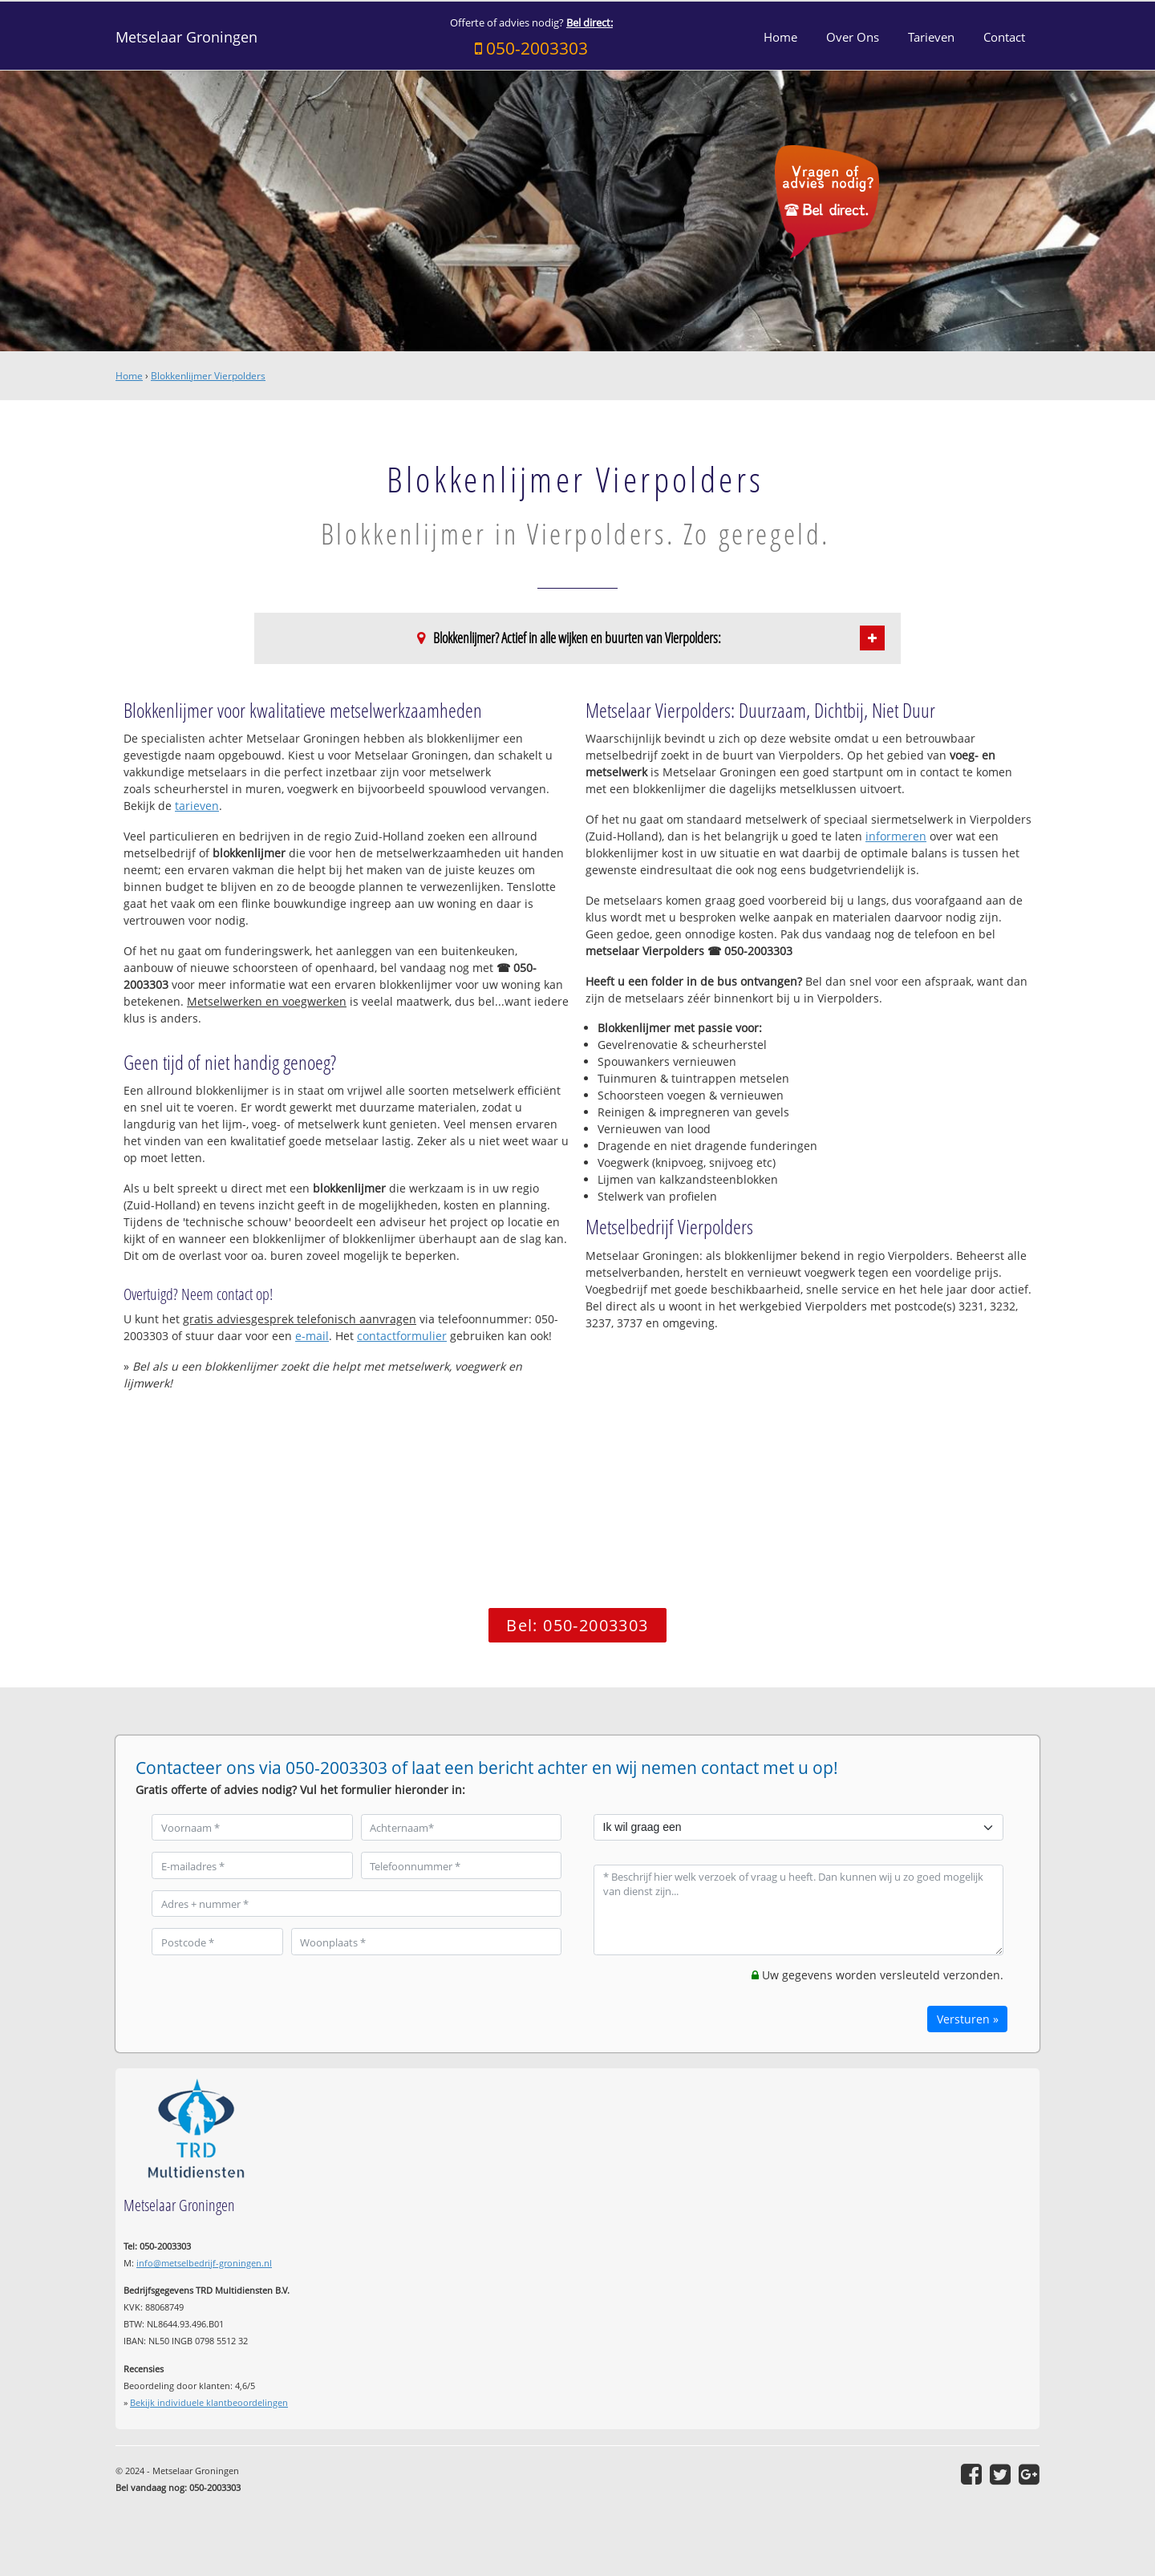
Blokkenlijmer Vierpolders (208, 376)
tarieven (197, 805)
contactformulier (402, 1335)
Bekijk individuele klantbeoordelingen (209, 2402)
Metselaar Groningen (186, 37)
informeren (895, 836)
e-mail (312, 1335)
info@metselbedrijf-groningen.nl (204, 2263)
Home (129, 376)
